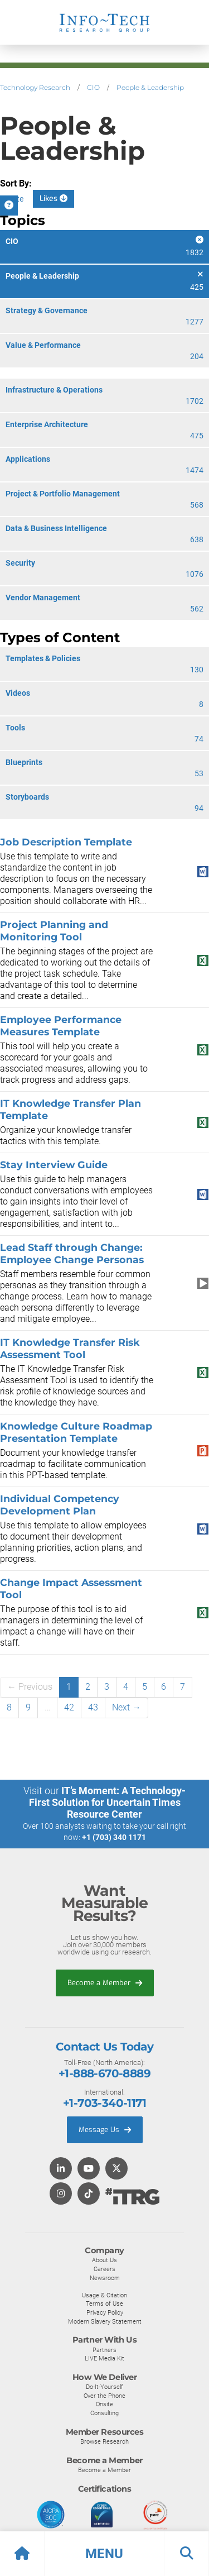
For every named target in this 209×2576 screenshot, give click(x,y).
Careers (104, 2269)
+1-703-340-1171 (104, 2103)
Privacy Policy (104, 2312)
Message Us (105, 2129)
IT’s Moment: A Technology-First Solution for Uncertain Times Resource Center (107, 1802)
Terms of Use (104, 2303)
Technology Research (35, 87)
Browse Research (104, 2441)
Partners (104, 2350)
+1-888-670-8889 (104, 2073)
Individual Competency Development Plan (59, 1505)
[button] (104, 2553)
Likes (53, 198)
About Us (104, 2260)
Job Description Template (66, 842)
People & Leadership (150, 87)
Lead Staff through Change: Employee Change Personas (72, 1253)
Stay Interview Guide (54, 1164)
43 (93, 1707)
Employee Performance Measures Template (60, 1026)
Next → (126, 1707)
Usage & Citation (104, 2295)
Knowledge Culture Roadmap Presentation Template (76, 1432)
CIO (93, 87)
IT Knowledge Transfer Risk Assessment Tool (70, 1348)
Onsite (104, 2404)
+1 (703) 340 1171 (114, 1837)
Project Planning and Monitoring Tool (54, 931)
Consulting (104, 2413)
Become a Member (104, 1982)
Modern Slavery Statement (105, 2321)
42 (69, 1707)
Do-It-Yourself (104, 2387)
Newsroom (105, 2278)
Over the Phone (104, 2396)
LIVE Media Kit (104, 2358)
